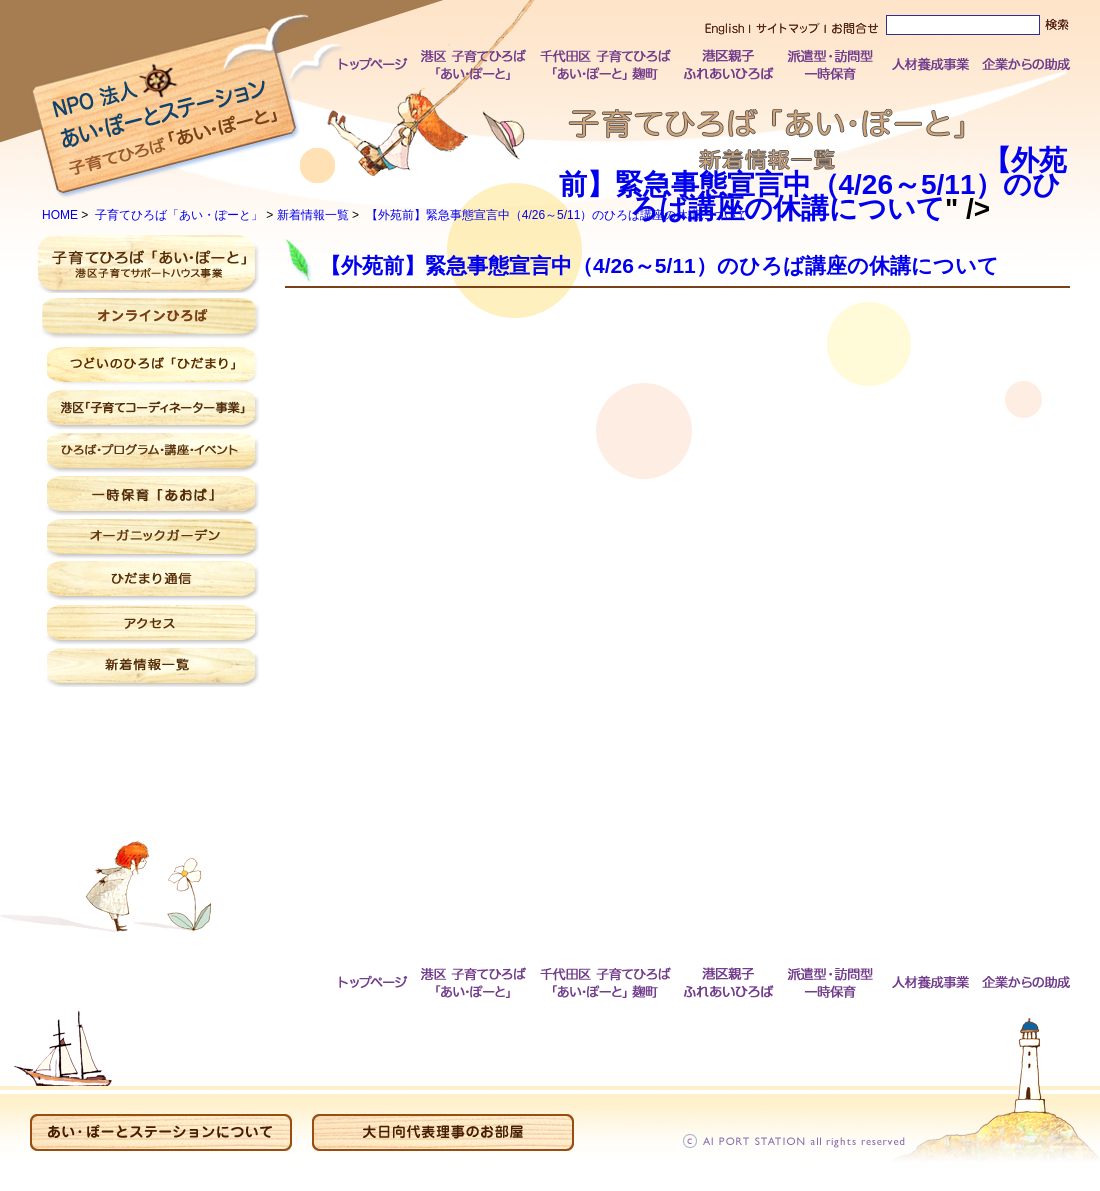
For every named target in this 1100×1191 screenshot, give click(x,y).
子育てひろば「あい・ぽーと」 (179, 215)
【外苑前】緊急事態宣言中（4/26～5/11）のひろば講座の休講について (810, 184)
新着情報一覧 (313, 215)
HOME (60, 215)
